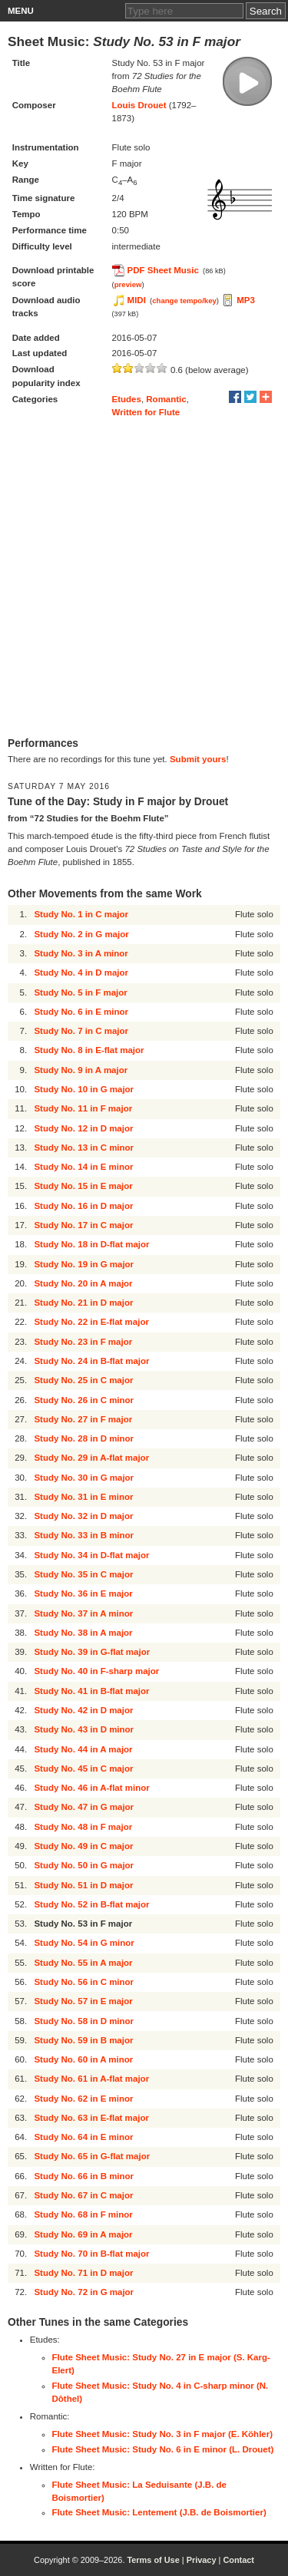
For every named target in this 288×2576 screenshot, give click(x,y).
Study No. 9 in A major (80, 1070)
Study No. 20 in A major (83, 1283)
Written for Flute (146, 412)
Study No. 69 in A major (83, 2234)
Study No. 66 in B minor (84, 2176)
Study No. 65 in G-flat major (92, 2156)
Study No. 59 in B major (83, 2040)
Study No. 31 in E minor (83, 1496)
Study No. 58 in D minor (84, 2021)
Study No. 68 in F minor (83, 2214)
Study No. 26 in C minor (84, 1400)
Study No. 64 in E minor (83, 2137)
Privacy (202, 2559)
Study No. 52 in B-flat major (91, 1904)
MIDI (136, 300)
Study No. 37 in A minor (83, 1613)
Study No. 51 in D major (83, 1885)
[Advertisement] (144, 578)
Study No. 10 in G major (84, 1089)
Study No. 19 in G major (84, 1264)
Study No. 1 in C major (81, 914)
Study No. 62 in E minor (83, 2098)
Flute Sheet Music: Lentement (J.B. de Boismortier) (159, 2512)
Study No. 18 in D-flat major (91, 1244)
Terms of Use (153, 2559)
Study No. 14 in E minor (83, 1166)
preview (128, 284)
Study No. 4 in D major (81, 972)
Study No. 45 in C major (83, 1768)
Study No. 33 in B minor (84, 1535)
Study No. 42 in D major (83, 1710)
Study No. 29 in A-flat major (91, 1457)
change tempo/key (184, 300)
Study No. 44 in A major (83, 1749)
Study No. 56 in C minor (84, 1981)
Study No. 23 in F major (83, 1341)
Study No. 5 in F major (80, 992)
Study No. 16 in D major (83, 1205)
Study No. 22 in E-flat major (91, 1321)
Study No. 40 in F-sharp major (96, 1671)
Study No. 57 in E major (83, 2001)
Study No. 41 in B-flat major (91, 1691)
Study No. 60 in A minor (83, 2059)
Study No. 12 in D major (83, 1128)
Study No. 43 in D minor (84, 1729)
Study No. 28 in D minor (84, 1438)
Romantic (166, 399)
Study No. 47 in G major (84, 1806)
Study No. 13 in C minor (84, 1147)
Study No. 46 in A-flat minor (91, 1787)
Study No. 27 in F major (83, 1419)
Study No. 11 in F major (83, 1108)
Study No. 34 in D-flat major (91, 1555)
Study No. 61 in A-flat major (91, 2078)
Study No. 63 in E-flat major (91, 2117)
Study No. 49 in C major (83, 1846)
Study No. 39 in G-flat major (92, 1651)
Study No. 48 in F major (83, 1826)
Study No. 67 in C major (83, 2195)
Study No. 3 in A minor (80, 953)
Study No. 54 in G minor (84, 1942)
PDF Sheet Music (163, 270)
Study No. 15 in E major (83, 1186)
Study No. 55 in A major (83, 1962)
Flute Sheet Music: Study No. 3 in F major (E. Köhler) (162, 2434)
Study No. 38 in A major (83, 1632)
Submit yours (198, 759)
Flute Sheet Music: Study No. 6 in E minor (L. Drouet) (163, 2449)
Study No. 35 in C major (83, 1574)
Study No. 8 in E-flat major (89, 1050)
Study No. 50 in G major (84, 1865)
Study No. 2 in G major (81, 934)
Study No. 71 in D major (83, 2272)
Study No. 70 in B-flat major (91, 2253)
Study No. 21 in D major (83, 1302)
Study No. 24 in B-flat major (91, 1361)
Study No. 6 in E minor (81, 1011)
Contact (238, 2559)
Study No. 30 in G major (84, 1477)
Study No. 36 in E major (83, 1593)
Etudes (126, 399)
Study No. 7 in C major (81, 1030)
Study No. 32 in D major (83, 1516)
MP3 (246, 300)
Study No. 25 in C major (83, 1380)
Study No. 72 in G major (84, 2292)
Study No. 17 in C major (83, 1225)
